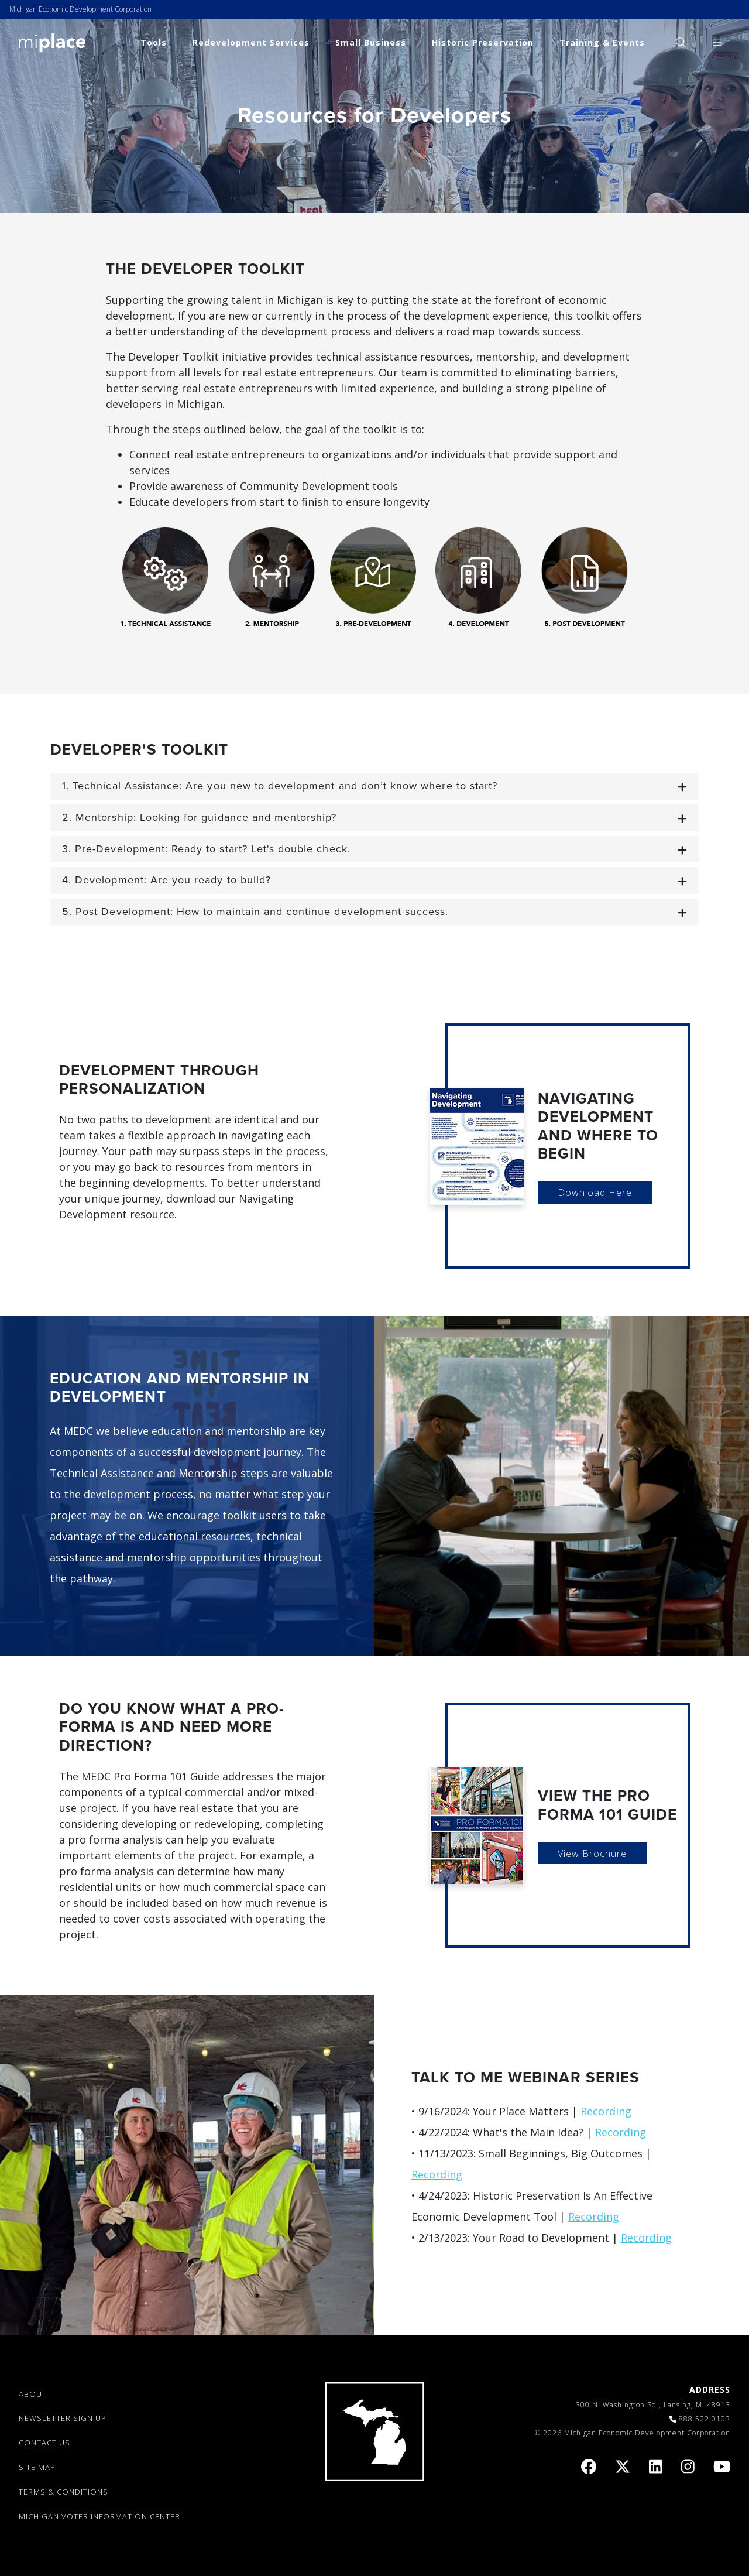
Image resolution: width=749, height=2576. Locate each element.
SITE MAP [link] (37, 2467)
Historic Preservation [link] (483, 42)
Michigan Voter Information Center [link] (99, 2516)
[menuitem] (681, 42)
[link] (52, 42)
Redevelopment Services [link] (251, 42)
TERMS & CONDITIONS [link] (63, 2491)
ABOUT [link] (33, 2394)
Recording (605, 2111)
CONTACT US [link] (44, 2442)
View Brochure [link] (592, 1853)
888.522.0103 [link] (704, 2419)
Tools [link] (153, 42)
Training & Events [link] (602, 42)
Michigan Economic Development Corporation (80, 9)
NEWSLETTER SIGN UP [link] (62, 2418)
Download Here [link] (595, 1192)
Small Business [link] (370, 42)
